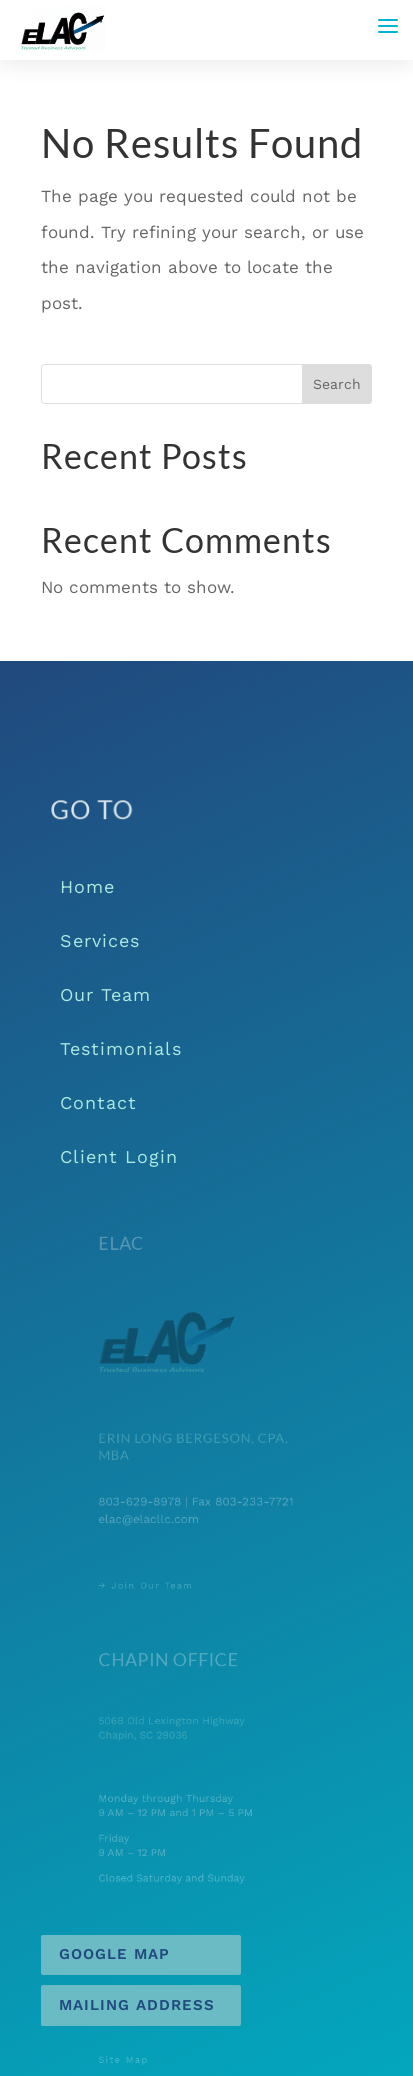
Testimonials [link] (121, 1048)
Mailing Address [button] (137, 2005)
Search (337, 384)
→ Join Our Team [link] (152, 1585)
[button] (388, 26)
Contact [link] (98, 1102)
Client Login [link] (119, 1156)
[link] (62, 28)
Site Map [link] (132, 2060)
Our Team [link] (105, 994)
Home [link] (87, 886)
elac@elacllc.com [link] (155, 1518)
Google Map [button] (114, 1954)
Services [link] (100, 940)
